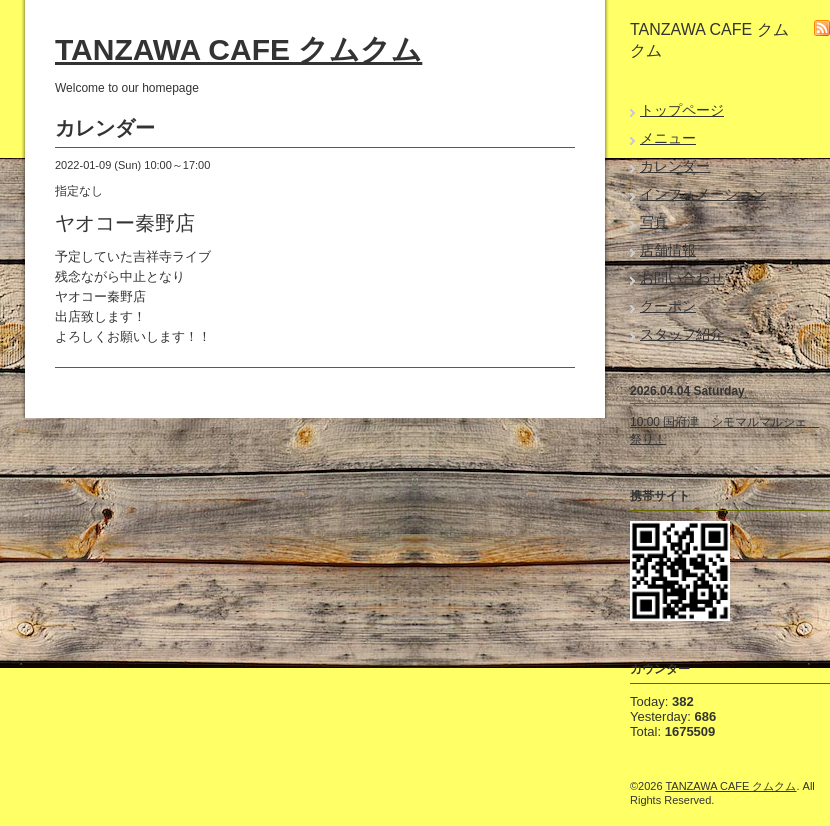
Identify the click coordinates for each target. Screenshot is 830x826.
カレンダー (675, 166)
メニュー (668, 138)
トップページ (682, 110)
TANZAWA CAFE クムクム (238, 49)
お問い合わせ (682, 278)
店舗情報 (668, 250)
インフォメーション (703, 194)
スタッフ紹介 (682, 334)
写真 (654, 222)
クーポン (668, 306)
